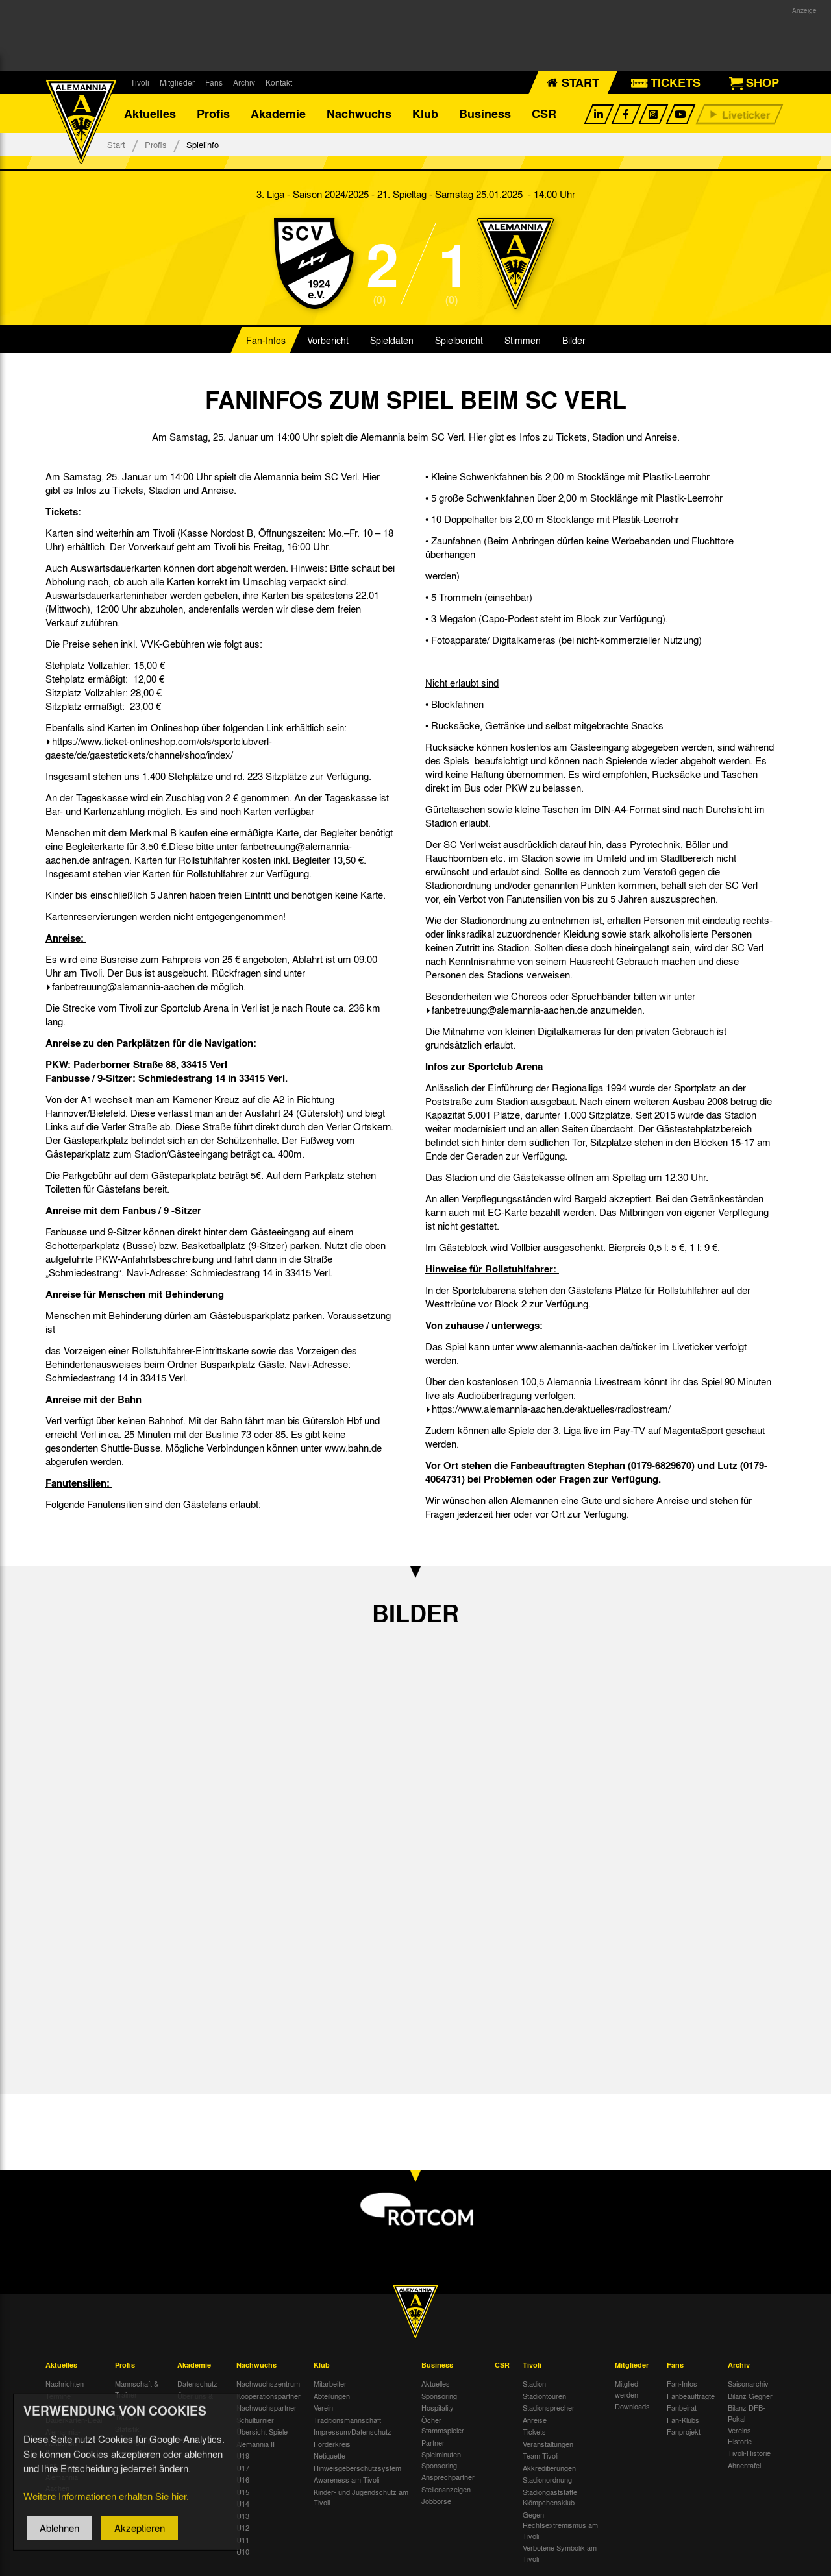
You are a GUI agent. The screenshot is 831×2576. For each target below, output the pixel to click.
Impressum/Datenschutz (352, 2431)
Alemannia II (255, 2443)
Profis (213, 113)
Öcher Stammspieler (442, 2425)
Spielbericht (459, 340)
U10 (242, 2551)
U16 (242, 2479)
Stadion (534, 2383)
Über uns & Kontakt (195, 2401)
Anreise (535, 2419)
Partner (433, 2442)
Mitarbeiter (330, 2383)
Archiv (244, 82)
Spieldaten (392, 340)
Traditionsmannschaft (347, 2419)
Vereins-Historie (741, 2435)
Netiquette (329, 2455)
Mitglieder (177, 82)
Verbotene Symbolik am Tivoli (560, 2553)
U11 (242, 2539)
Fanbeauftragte (691, 2395)
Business (485, 113)
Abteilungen (332, 2395)
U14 (242, 2503)
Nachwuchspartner (266, 2407)
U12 (242, 2527)
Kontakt (279, 82)
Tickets (534, 2431)
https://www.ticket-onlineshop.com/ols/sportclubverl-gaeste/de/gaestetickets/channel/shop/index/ (158, 748)
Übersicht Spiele (262, 2431)
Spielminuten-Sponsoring (442, 2459)
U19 (242, 2455)
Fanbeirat (682, 2407)
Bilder (574, 340)
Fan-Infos (266, 340)
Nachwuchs (359, 113)
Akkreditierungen (549, 2467)
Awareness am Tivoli (346, 2479)
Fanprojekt (684, 2431)
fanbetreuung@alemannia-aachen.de (130, 986)
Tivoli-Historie (749, 2453)
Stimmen (522, 340)
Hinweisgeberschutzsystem (357, 2467)
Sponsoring (439, 2395)
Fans (214, 82)
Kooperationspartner (268, 2395)
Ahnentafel (744, 2465)
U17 (242, 2467)
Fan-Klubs (683, 2419)
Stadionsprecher (549, 2407)
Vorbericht (328, 340)
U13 (242, 2515)
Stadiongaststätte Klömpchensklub (550, 2497)
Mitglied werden (626, 2389)
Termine (58, 2395)
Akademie (278, 113)
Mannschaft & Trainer (136, 2389)
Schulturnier (255, 2419)
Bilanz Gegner (750, 2395)
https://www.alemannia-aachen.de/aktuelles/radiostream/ (551, 1409)
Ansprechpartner (448, 2477)
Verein (323, 2407)
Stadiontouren (544, 2395)
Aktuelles (150, 113)
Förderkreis (332, 2443)
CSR (544, 113)
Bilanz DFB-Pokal (746, 2413)
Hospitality (437, 2407)
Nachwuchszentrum (268, 2383)
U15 (242, 2491)
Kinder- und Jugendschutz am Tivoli (361, 2497)
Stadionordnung (547, 2479)
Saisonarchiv (748, 2383)
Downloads (632, 2406)
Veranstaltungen (548, 2443)
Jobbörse (436, 2501)
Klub (425, 113)
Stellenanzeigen (446, 2489)
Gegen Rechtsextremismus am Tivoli (560, 2525)
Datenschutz (197, 2383)
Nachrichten (64, 2383)
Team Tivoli (540, 2455)
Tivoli (139, 82)
